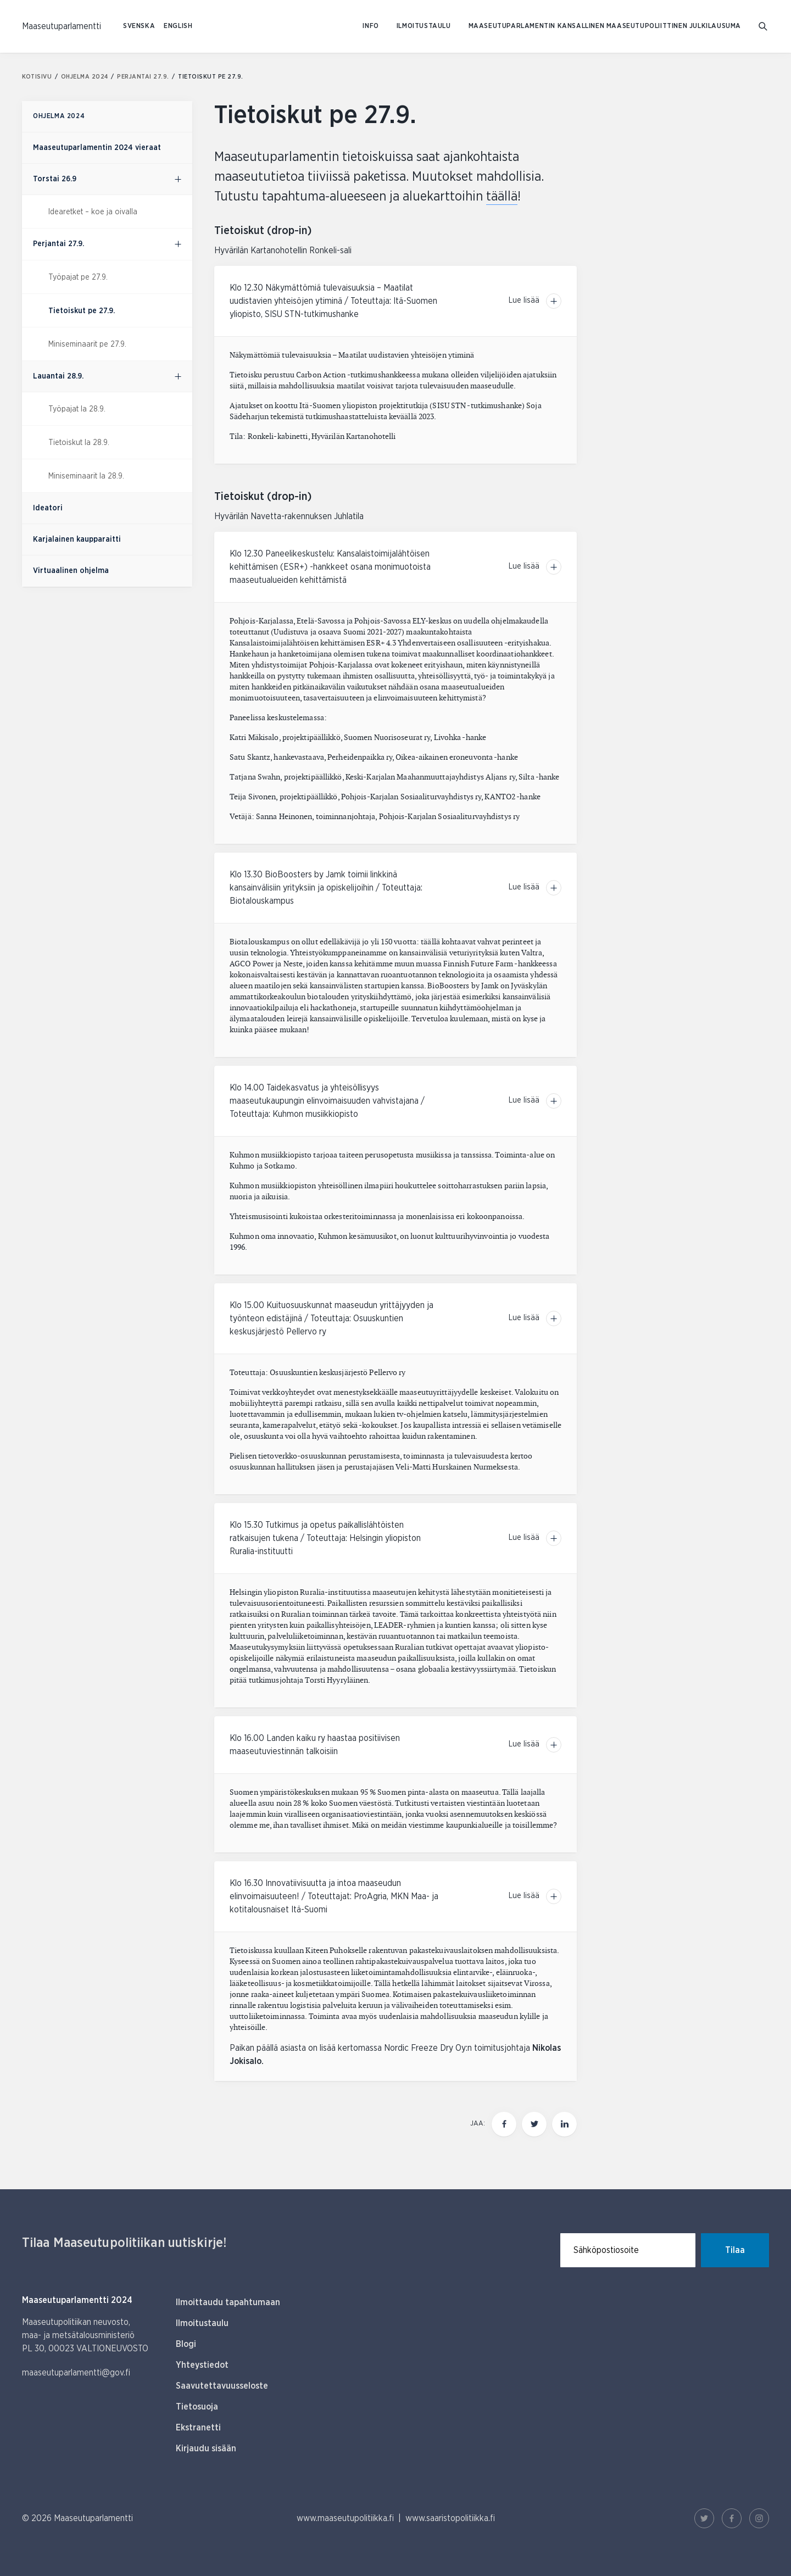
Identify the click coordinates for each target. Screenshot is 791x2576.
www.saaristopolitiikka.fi (450, 2518)
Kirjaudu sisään (206, 2448)
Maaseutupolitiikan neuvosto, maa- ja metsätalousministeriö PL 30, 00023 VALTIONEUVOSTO (85, 2335)
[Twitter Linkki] (704, 2518)
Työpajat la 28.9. (76, 409)
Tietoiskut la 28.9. (78, 443)
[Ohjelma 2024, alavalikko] (178, 179)
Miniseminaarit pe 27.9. (87, 344)
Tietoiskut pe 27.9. (81, 311)
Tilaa (735, 2250)
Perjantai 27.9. (146, 77)
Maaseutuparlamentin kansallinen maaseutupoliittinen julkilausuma (605, 26)
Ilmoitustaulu (424, 26)
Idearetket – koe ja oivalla (92, 212)
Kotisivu (40, 77)
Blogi (186, 2344)
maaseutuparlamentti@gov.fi (76, 2372)
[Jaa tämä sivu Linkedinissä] (564, 2124)
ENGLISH (178, 26)
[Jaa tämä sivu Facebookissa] (504, 2124)
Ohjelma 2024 (88, 77)
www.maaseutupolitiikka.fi (345, 2518)
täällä (501, 196)
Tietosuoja (197, 2406)
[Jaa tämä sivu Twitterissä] (534, 2124)
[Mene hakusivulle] (764, 26)
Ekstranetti (198, 2427)
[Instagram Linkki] (759, 2518)
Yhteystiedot (202, 2365)
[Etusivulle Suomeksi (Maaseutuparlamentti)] (61, 26)
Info (370, 26)
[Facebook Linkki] (732, 2518)
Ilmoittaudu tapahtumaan (228, 2302)
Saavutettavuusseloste (222, 2386)
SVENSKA (139, 26)
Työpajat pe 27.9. (78, 277)
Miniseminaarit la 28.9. (86, 476)
